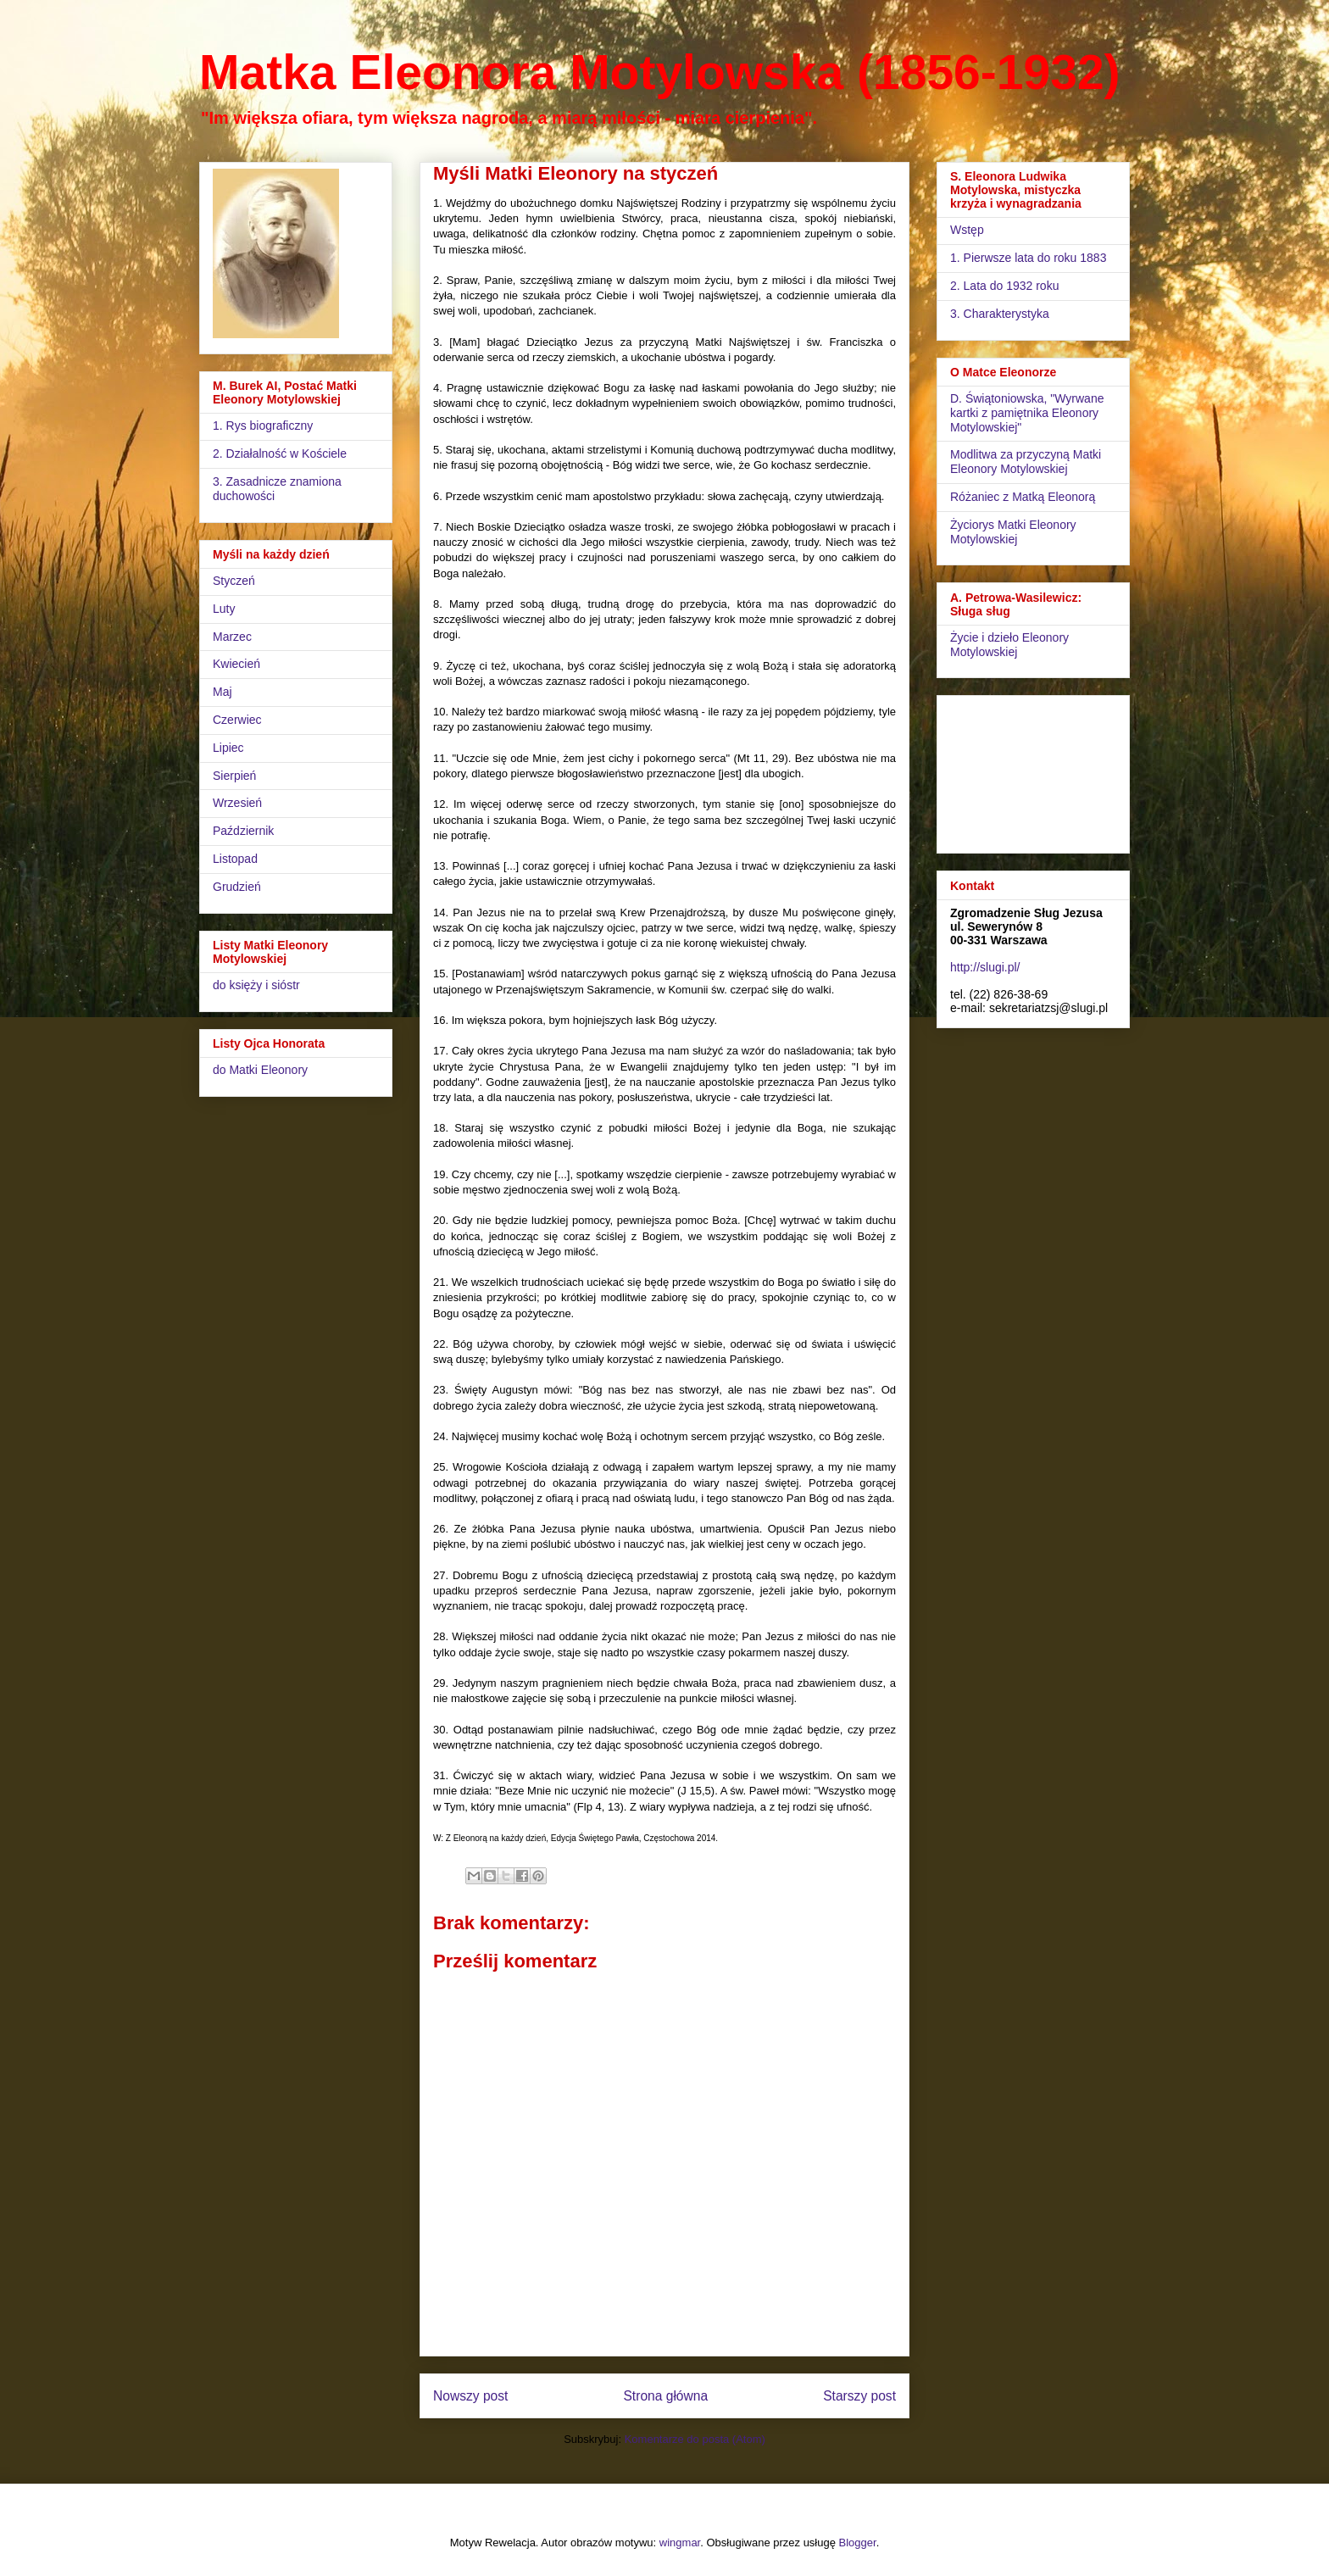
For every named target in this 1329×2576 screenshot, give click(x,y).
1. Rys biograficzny (263, 425)
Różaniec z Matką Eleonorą (1022, 497)
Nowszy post (470, 2396)
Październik (243, 830)
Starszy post (859, 2396)
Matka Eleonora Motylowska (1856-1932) (659, 72)
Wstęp (967, 229)
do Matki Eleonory (260, 1070)
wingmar (679, 2542)
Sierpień (234, 775)
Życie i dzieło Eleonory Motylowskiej (1009, 645)
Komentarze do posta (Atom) (695, 2439)
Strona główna (665, 2396)
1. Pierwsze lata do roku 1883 (1028, 257)
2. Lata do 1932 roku (1004, 285)
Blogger (857, 2542)
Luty (224, 608)
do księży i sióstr (256, 985)
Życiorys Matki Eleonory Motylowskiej (1013, 532)
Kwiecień (236, 663)
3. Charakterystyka (999, 313)
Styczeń (234, 580)
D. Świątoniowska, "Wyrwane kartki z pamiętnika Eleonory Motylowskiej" (1027, 413)
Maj (222, 691)
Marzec (232, 636)
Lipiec (228, 747)
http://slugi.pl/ (985, 967)
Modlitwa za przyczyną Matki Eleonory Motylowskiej (1025, 462)
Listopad (235, 858)
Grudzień (237, 886)
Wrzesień (237, 803)
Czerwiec (237, 719)
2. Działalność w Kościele (280, 453)
